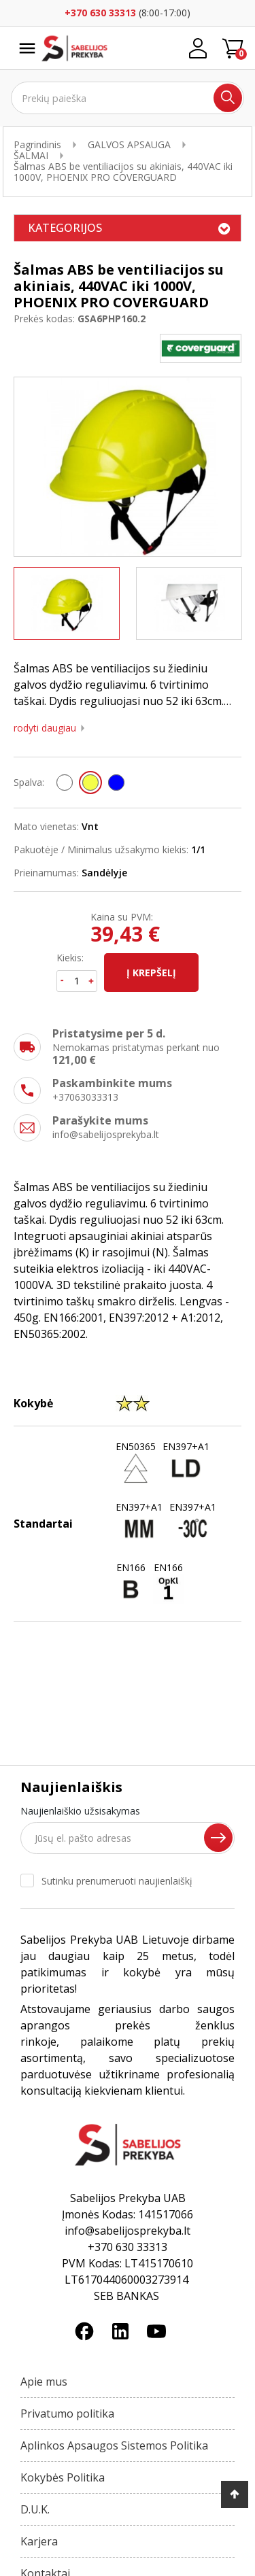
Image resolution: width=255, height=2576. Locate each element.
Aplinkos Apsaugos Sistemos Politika (114, 2445)
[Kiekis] (77, 981)
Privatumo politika (67, 2413)
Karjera (39, 2541)
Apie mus (43, 2381)
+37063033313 (85, 1096)
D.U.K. (35, 2509)
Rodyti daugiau (45, 728)
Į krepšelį (151, 972)
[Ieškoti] (127, 98)
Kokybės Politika (62, 2477)
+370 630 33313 (100, 12)
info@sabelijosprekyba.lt (105, 1134)
